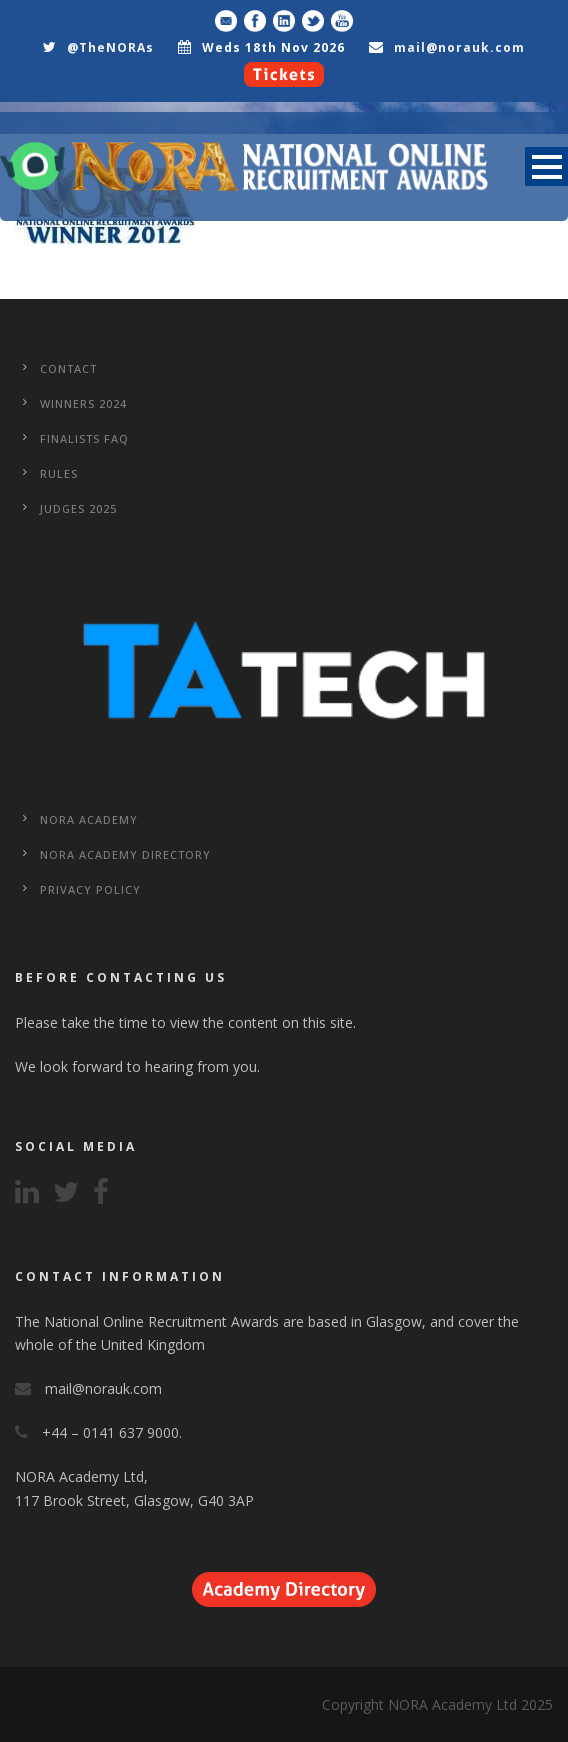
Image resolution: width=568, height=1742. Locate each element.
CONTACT (68, 368)
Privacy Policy (90, 889)
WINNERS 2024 (83, 403)
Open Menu (546, 166)
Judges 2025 (78, 508)
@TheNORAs (110, 47)
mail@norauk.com (459, 47)
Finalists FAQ (84, 438)
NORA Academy (89, 819)
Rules (59, 473)
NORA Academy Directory (125, 854)
